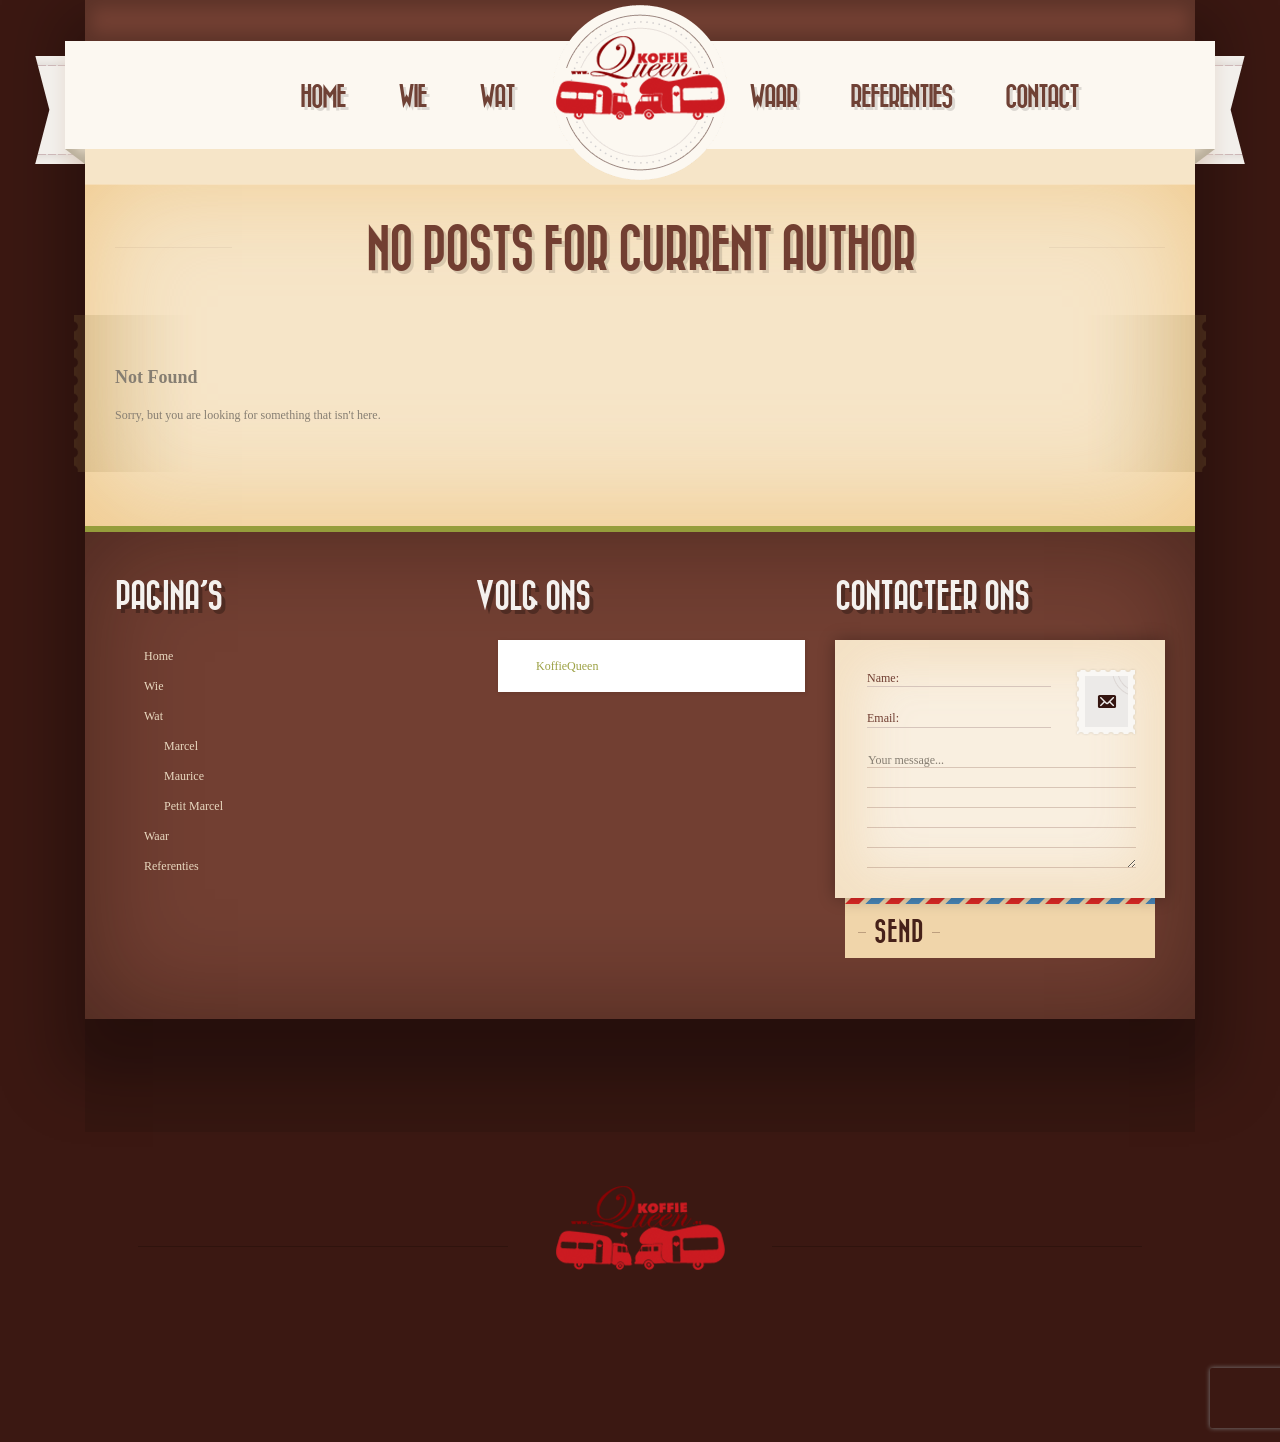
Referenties (901, 97)
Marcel (181, 746)
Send (899, 932)
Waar (773, 97)
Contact (1041, 97)
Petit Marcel (193, 806)
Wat (496, 97)
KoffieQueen (567, 666)
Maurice (184, 776)
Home (322, 97)
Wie (412, 97)
